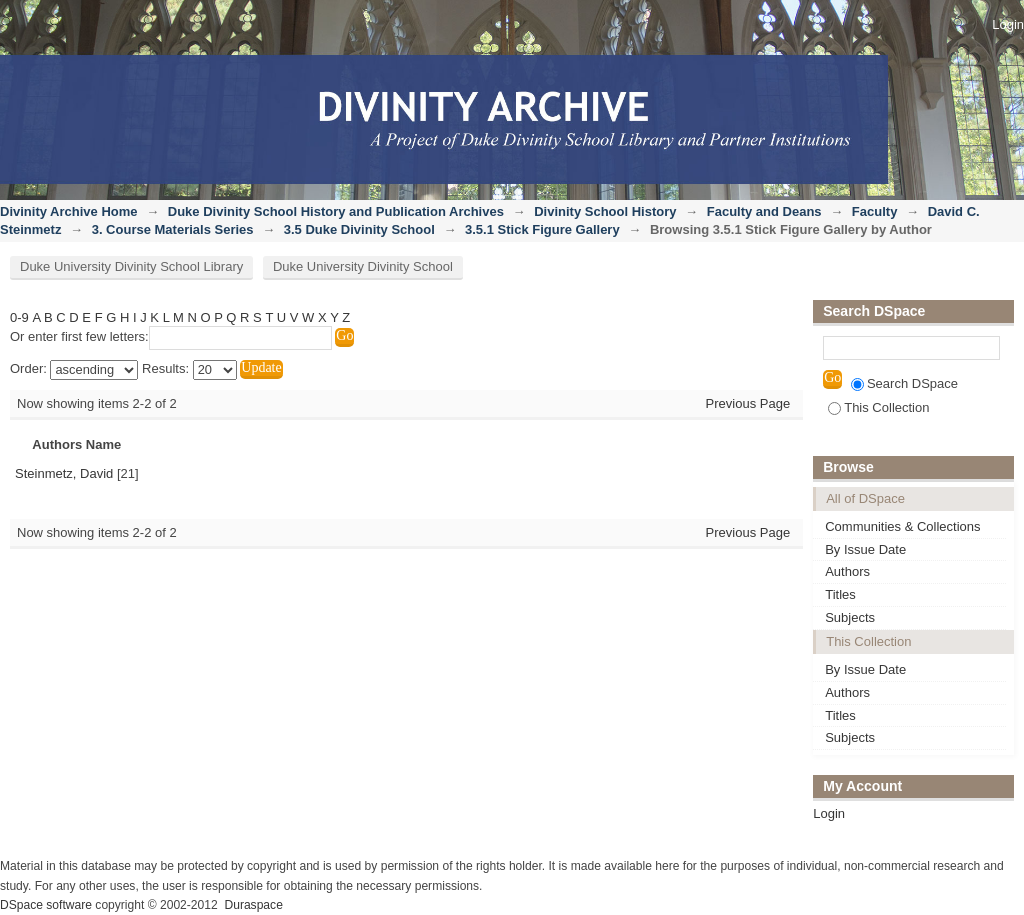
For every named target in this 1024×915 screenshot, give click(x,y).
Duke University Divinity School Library (131, 266)
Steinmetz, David (64, 473)
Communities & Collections (902, 526)
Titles (840, 594)
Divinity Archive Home (69, 211)
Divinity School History (605, 211)
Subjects (850, 617)
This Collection (878, 407)
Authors (847, 571)
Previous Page (748, 403)
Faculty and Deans (764, 211)
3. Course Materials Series (173, 229)
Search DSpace (904, 383)
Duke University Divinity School (363, 266)
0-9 (19, 317)
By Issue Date (865, 549)
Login (1008, 24)
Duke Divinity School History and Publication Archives (336, 211)
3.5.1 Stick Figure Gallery (542, 229)
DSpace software (46, 905)
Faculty (875, 211)
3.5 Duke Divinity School (359, 229)
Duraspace (253, 905)
